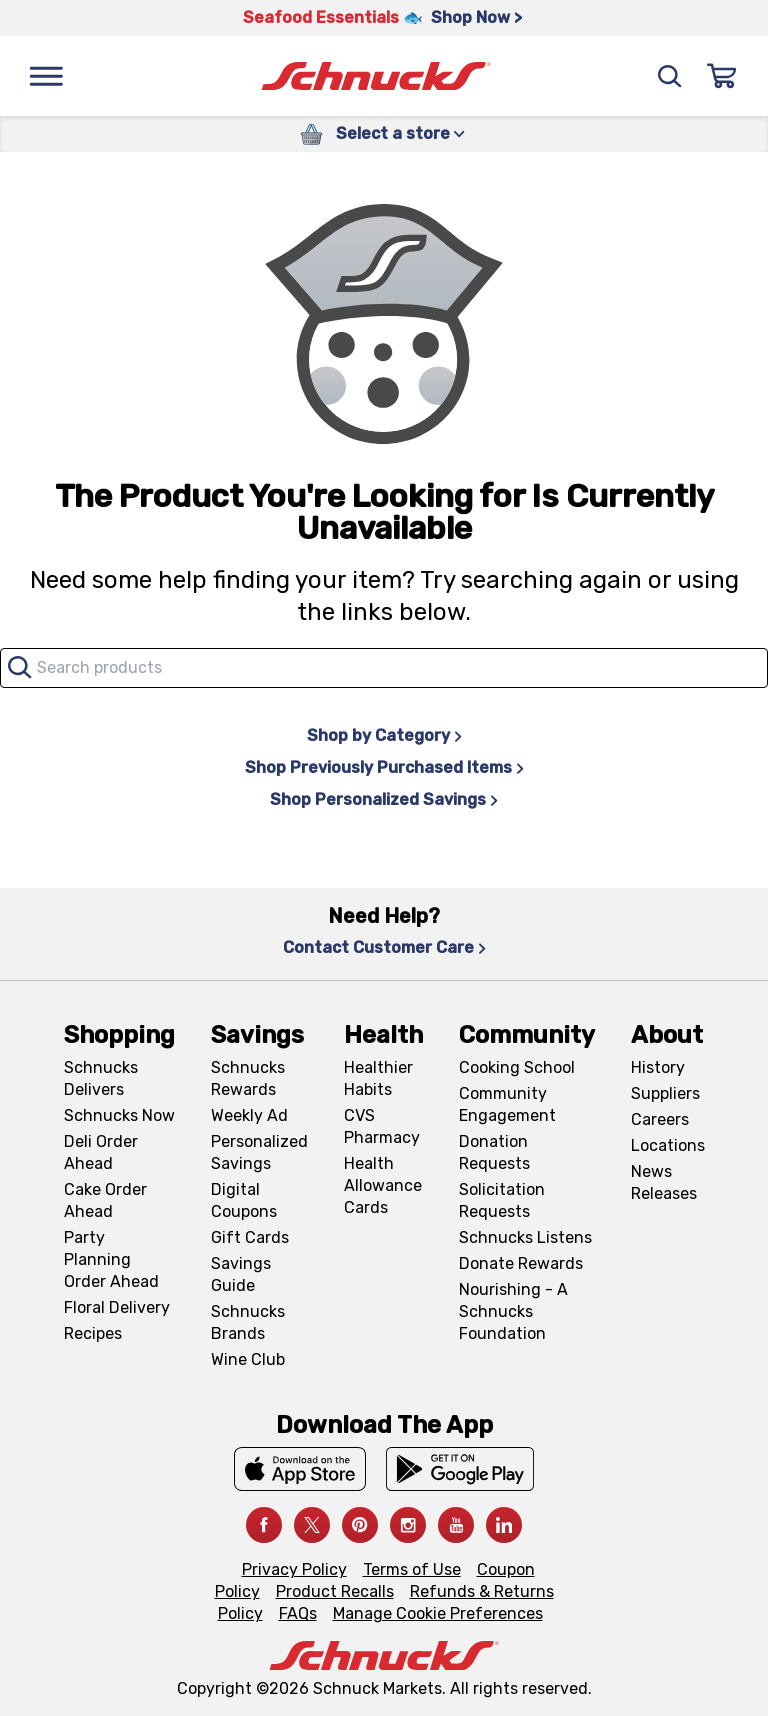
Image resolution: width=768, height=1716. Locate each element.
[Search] (670, 76)
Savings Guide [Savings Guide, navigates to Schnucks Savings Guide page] (241, 1274)
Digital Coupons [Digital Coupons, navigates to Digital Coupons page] (244, 1200)
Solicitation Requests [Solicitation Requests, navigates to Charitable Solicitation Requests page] (502, 1200)
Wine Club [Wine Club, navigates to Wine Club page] (248, 1359)
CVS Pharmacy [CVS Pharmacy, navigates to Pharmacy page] (382, 1126)
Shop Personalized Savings (384, 799)
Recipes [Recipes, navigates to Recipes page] (93, 1333)
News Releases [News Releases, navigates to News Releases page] (664, 1182)
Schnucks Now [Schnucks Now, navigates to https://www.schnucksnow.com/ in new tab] (119, 1115)
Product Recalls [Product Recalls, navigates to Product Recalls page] (335, 1591)
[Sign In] (722, 76)
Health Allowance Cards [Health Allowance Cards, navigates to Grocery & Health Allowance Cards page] (383, 1185)
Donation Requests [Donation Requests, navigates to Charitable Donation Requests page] (494, 1152)
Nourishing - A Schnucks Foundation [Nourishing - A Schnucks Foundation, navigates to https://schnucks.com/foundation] (513, 1311)
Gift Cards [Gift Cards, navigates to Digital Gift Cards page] (250, 1237)
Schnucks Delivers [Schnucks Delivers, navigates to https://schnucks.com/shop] (101, 1078)
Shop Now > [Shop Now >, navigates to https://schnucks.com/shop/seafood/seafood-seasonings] (476, 17)
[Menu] (46, 76)
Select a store (400, 133)
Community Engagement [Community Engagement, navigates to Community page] (507, 1104)
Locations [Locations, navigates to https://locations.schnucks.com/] (668, 1145)
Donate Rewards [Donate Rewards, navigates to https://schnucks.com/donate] (521, 1263)
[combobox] (384, 668)
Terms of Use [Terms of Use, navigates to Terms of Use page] (412, 1569)
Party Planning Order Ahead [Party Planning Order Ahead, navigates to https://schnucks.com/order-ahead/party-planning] (111, 1259)
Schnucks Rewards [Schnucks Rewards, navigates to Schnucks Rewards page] (248, 1078)
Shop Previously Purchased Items (384, 767)
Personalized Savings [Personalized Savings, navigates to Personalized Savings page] (259, 1152)
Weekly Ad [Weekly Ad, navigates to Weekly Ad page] (249, 1115)
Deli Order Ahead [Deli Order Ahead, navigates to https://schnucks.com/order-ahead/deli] (101, 1152)
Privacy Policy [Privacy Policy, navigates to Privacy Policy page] (294, 1569)
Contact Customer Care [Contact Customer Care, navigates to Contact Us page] (384, 947)
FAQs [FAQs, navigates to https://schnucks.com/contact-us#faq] (298, 1613)
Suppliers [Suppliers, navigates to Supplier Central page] (665, 1093)
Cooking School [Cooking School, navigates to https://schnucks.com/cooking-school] (517, 1067)
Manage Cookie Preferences (438, 1613)
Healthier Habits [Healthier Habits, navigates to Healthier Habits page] (378, 1078)
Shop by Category (384, 735)
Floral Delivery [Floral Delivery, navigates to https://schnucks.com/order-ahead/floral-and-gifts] (117, 1307)
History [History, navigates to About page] (658, 1067)
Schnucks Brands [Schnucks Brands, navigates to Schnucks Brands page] (248, 1322)
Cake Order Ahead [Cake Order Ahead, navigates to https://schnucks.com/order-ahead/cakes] (105, 1200)
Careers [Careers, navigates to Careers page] (660, 1119)
